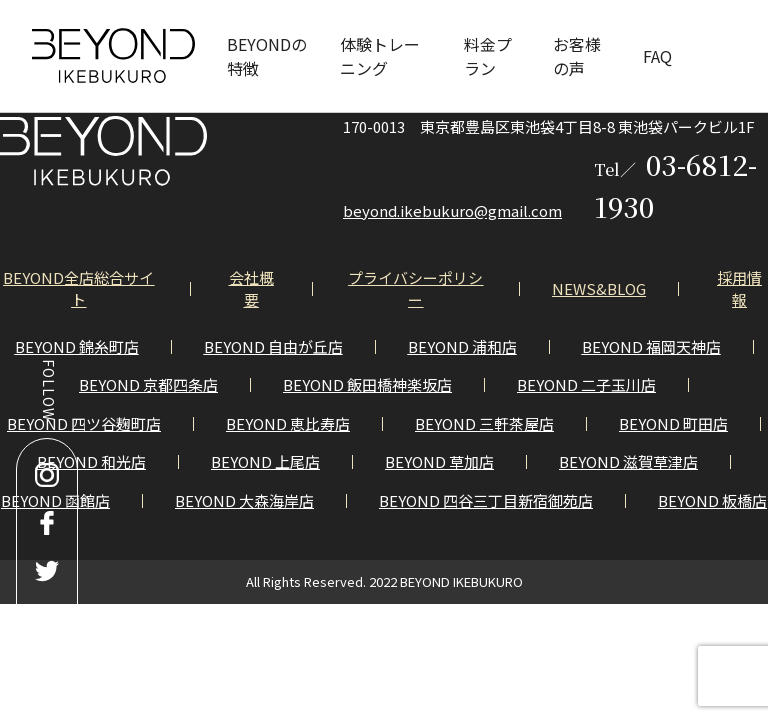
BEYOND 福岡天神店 (651, 346)
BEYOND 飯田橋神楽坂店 (367, 384)
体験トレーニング (380, 56)
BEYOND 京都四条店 (148, 384)
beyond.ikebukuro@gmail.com (452, 210)
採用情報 (739, 289)
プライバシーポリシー (415, 289)
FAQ (657, 56)
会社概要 (251, 289)
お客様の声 (577, 56)
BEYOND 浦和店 (462, 346)
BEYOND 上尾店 (265, 461)
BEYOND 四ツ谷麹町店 (84, 423)
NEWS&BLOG (599, 288)
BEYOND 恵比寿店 (288, 423)
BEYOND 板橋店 (712, 500)
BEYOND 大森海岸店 (244, 500)
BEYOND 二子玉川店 (586, 384)
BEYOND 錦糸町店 (77, 346)
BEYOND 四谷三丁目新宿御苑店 (486, 500)
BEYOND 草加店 (439, 461)
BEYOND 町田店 (673, 423)
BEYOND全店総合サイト (78, 289)
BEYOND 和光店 (91, 461)
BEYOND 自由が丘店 (273, 346)
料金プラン (488, 56)
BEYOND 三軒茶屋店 (484, 423)
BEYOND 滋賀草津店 (628, 461)
